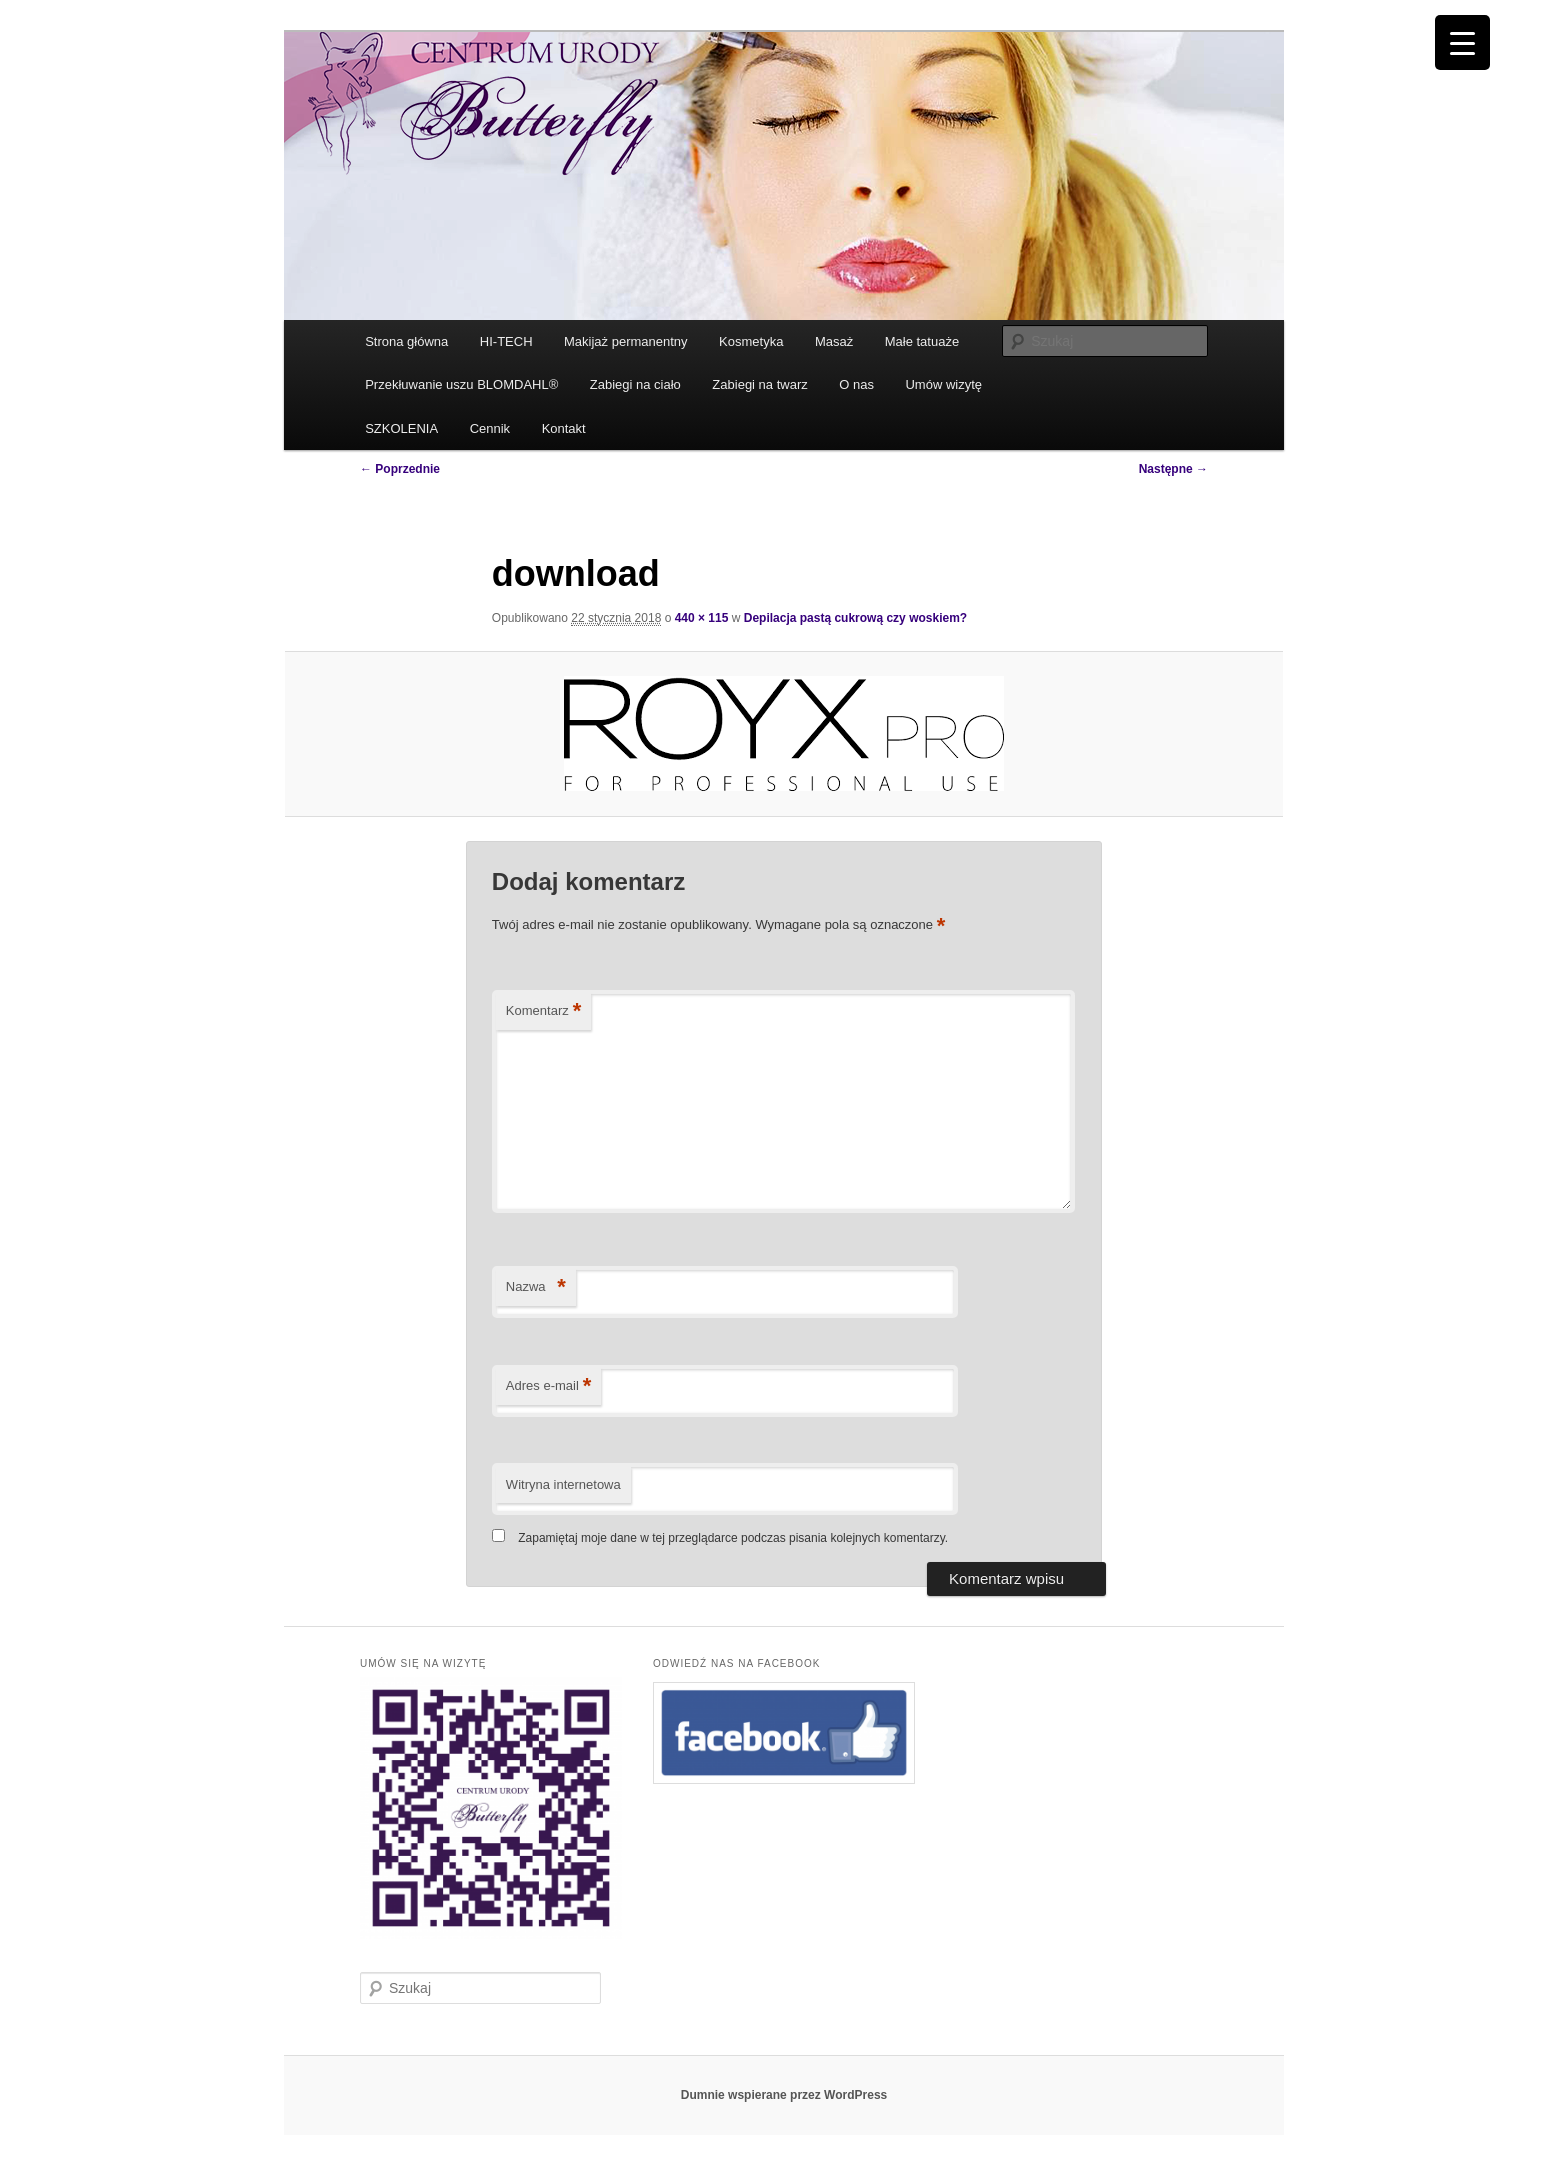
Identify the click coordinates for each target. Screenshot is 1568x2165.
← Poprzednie (400, 469)
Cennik (490, 428)
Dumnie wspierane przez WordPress (784, 2095)
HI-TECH (506, 341)
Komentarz (543, 1011)
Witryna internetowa (563, 1484)
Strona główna (406, 341)
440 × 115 (702, 618)
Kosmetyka (751, 341)
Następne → (1173, 469)
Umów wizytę (943, 384)
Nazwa (536, 1287)
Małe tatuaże (922, 341)
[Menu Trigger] (1462, 42)
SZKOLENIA (401, 428)
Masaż (834, 341)
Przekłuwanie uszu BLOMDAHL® (461, 384)
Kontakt (564, 428)
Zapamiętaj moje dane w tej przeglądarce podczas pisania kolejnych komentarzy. (733, 1538)
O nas (856, 384)
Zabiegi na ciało (635, 384)
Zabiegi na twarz (759, 384)
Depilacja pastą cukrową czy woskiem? (855, 618)
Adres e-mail (549, 1386)
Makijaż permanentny (626, 341)
